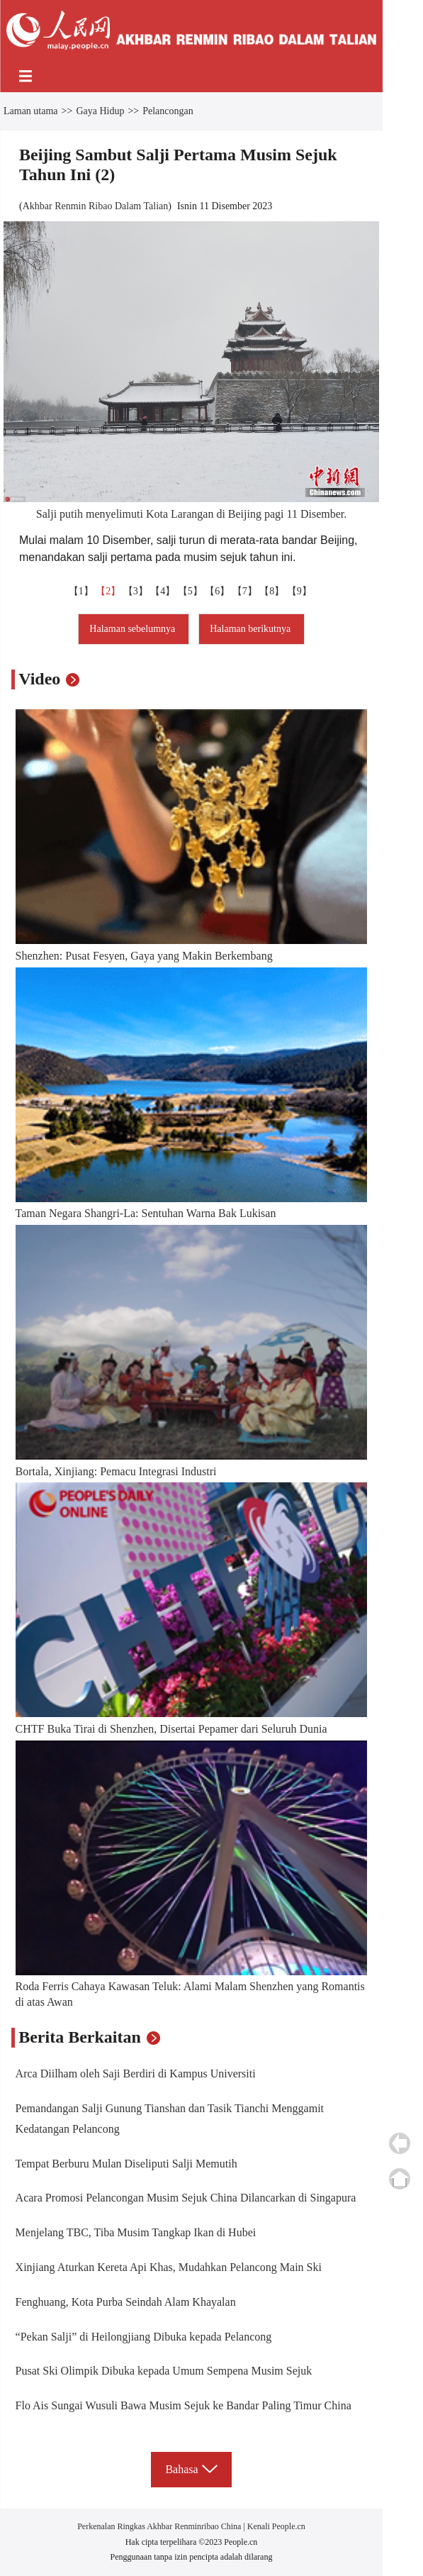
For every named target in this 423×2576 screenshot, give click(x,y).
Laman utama (31, 111)
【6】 (218, 591)
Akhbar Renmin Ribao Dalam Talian (96, 206)
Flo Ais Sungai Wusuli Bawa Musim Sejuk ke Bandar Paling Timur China (183, 2405)
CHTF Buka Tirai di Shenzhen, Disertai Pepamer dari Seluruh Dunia (171, 1729)
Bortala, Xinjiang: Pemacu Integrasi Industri (116, 1471)
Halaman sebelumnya (133, 628)
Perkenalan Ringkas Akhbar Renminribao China (160, 2526)
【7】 (246, 591)
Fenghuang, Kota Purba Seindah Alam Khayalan (126, 2302)
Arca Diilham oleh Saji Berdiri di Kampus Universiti (136, 2073)
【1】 (82, 591)
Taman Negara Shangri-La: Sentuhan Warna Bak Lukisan (146, 1213)
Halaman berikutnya (251, 628)
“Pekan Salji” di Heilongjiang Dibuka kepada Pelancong (144, 2337)
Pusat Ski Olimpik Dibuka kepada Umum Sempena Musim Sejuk (164, 2371)
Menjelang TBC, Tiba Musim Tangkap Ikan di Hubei (136, 2232)
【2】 (109, 591)
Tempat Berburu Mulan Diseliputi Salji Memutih (126, 2164)
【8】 (273, 591)
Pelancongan (167, 111)
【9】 (301, 591)
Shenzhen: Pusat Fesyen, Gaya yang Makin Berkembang (144, 956)
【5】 (191, 591)
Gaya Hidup (100, 111)
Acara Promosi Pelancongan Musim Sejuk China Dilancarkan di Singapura (186, 2198)
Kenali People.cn (275, 2526)
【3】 (137, 591)
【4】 (164, 591)
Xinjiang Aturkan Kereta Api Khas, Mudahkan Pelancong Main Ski (169, 2267)
